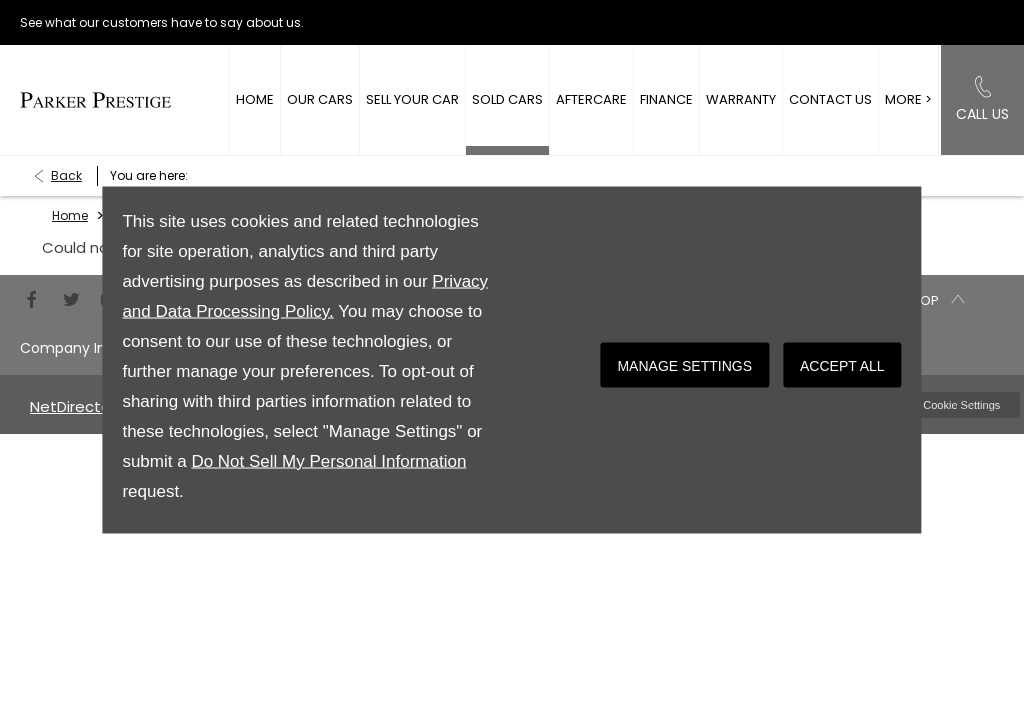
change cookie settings (941, 405)
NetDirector (75, 406)
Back (66, 175)
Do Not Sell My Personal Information (328, 461)
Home (70, 215)
